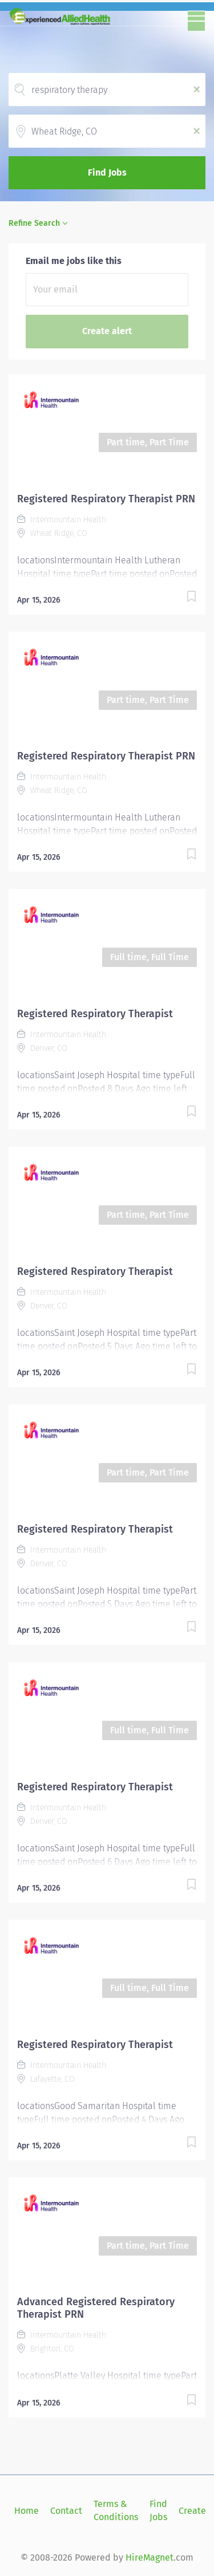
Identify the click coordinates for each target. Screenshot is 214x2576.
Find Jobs (107, 172)
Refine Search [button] (34, 223)
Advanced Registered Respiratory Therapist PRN (96, 2308)
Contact (66, 2510)
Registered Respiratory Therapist (95, 1013)
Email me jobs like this (74, 260)
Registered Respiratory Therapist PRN (106, 499)
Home (26, 2510)
